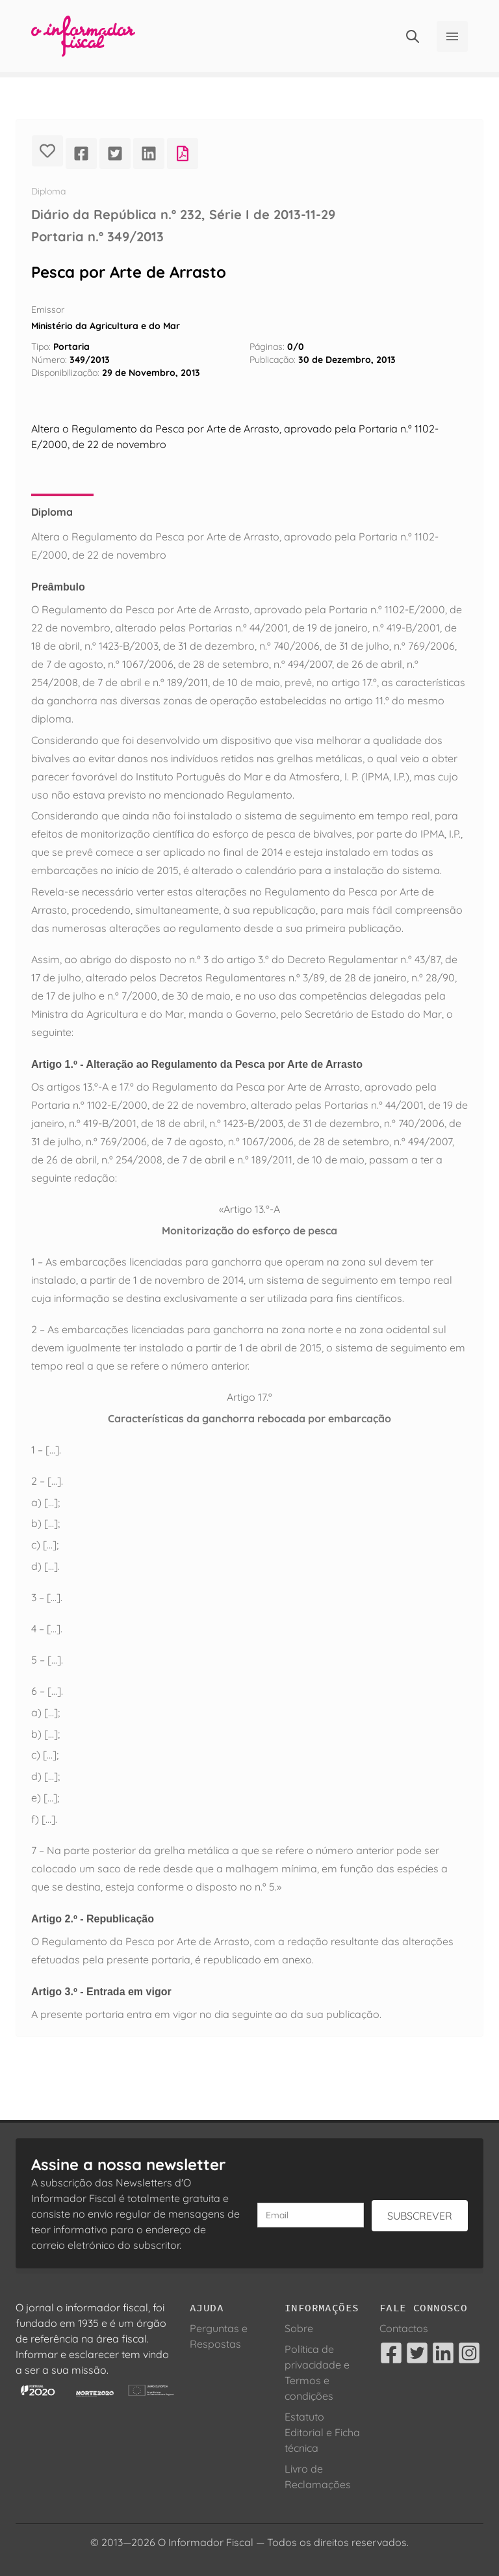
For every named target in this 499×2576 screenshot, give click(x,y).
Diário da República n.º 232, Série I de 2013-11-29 (183, 214)
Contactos (403, 2328)
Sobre (299, 2328)
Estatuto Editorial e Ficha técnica (322, 2432)
